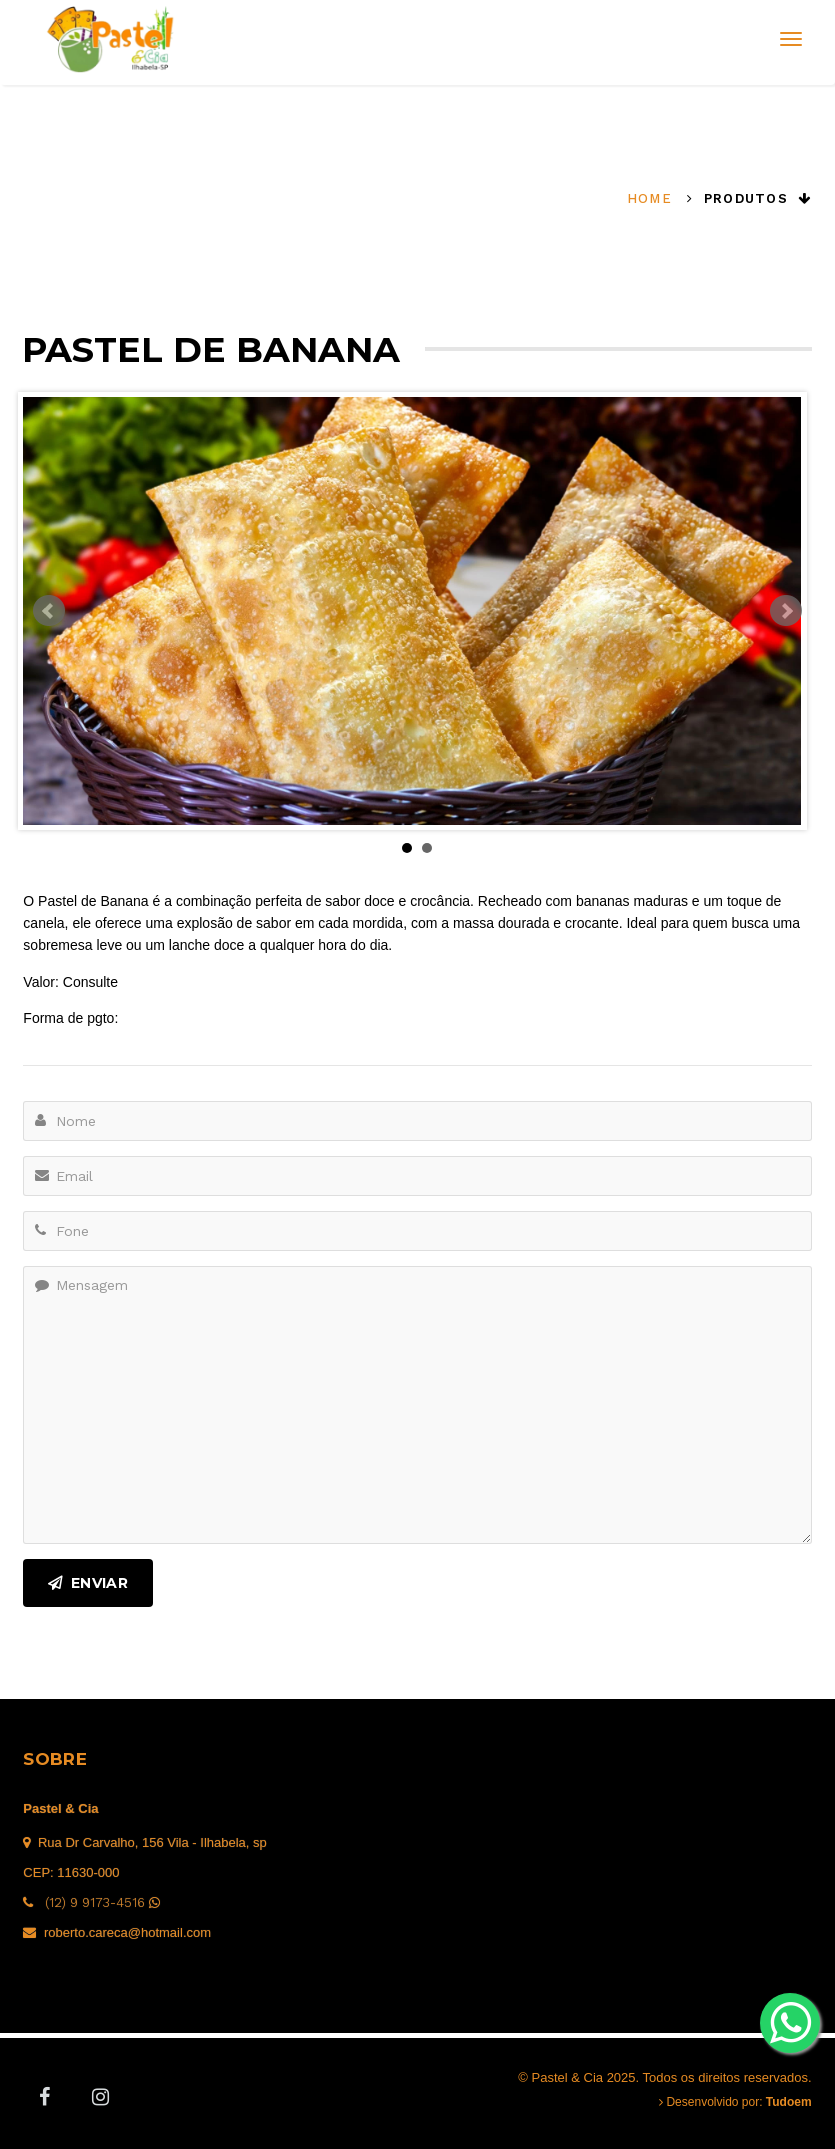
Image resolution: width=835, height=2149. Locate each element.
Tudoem (789, 2102)
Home (649, 198)
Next (786, 611)
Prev (49, 611)
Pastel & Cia (60, 1808)
